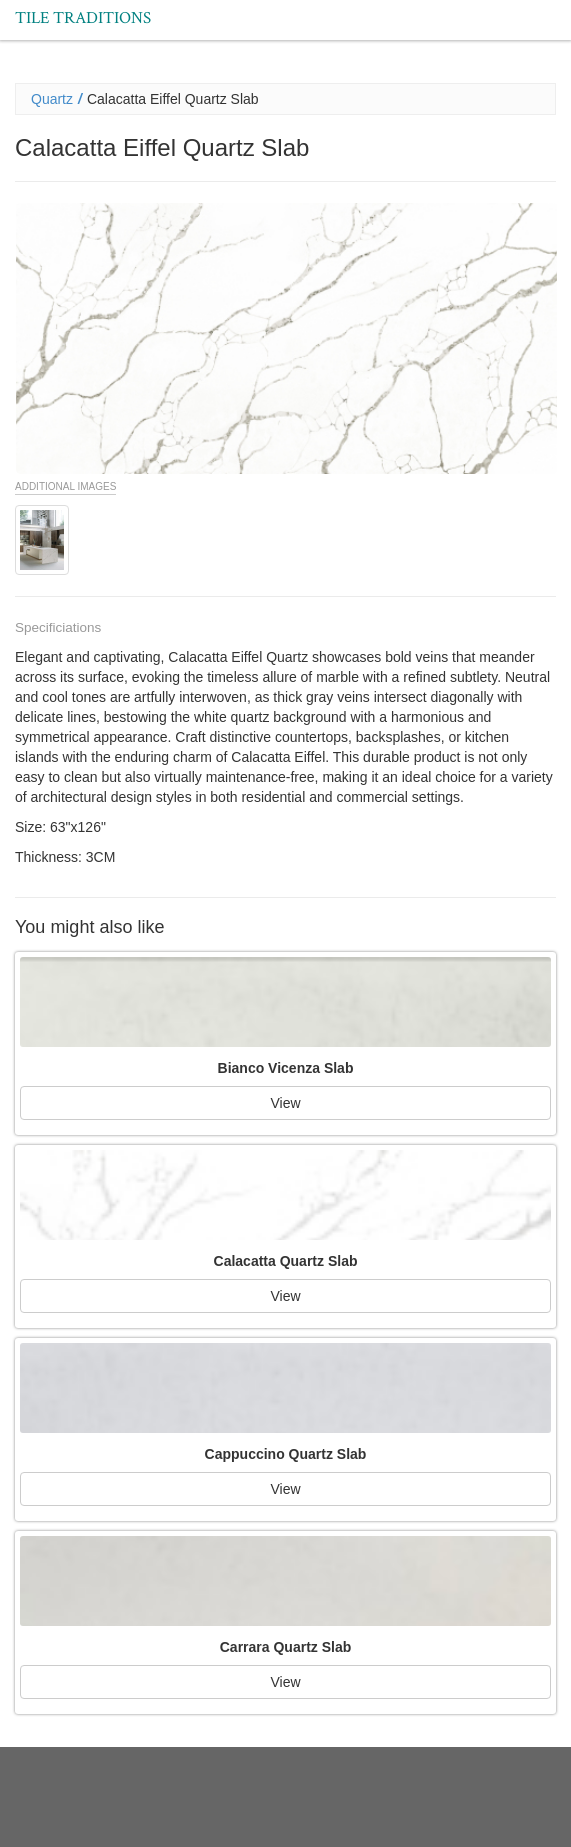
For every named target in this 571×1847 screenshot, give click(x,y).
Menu (541, 7)
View (285, 1103)
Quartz (52, 99)
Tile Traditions (83, 18)
